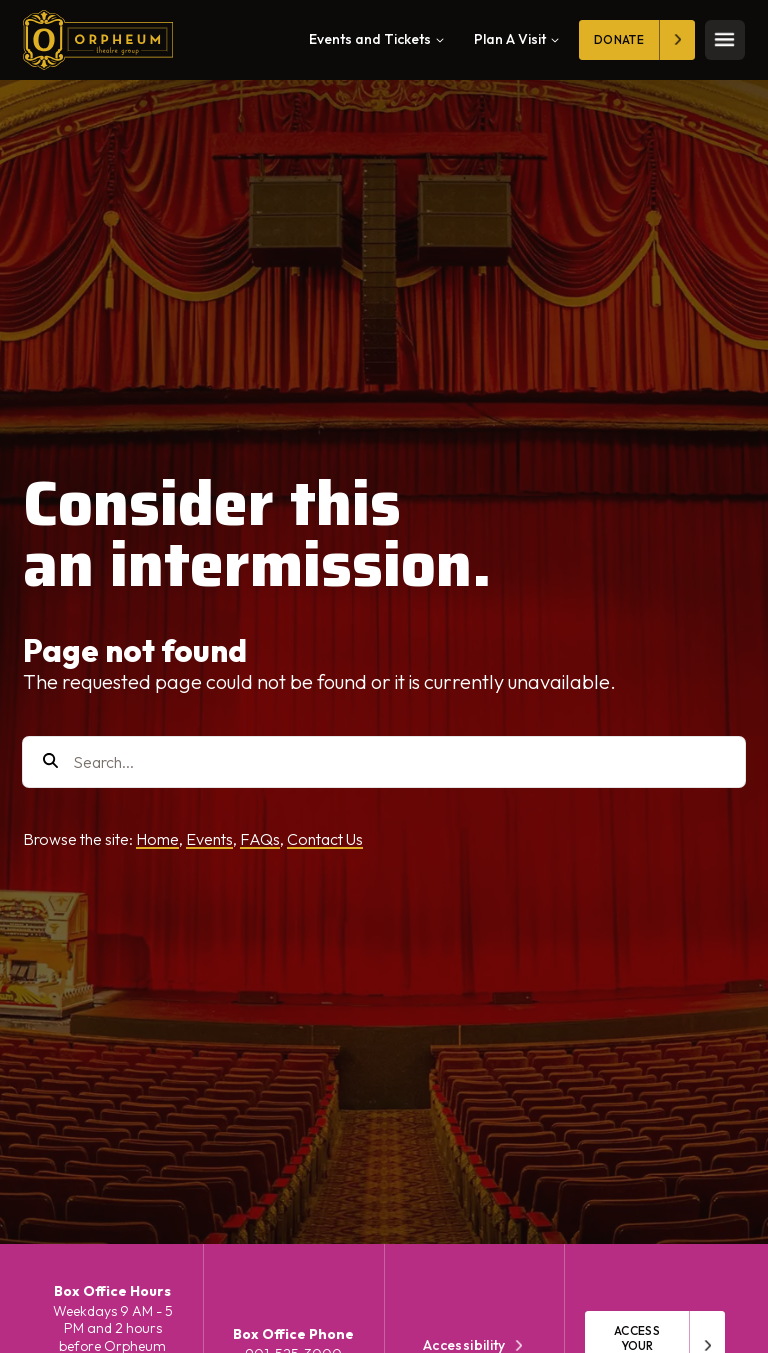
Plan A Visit (516, 39)
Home (157, 839)
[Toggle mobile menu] (725, 40)
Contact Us (325, 839)
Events (209, 839)
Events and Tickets (376, 39)
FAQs (260, 839)
